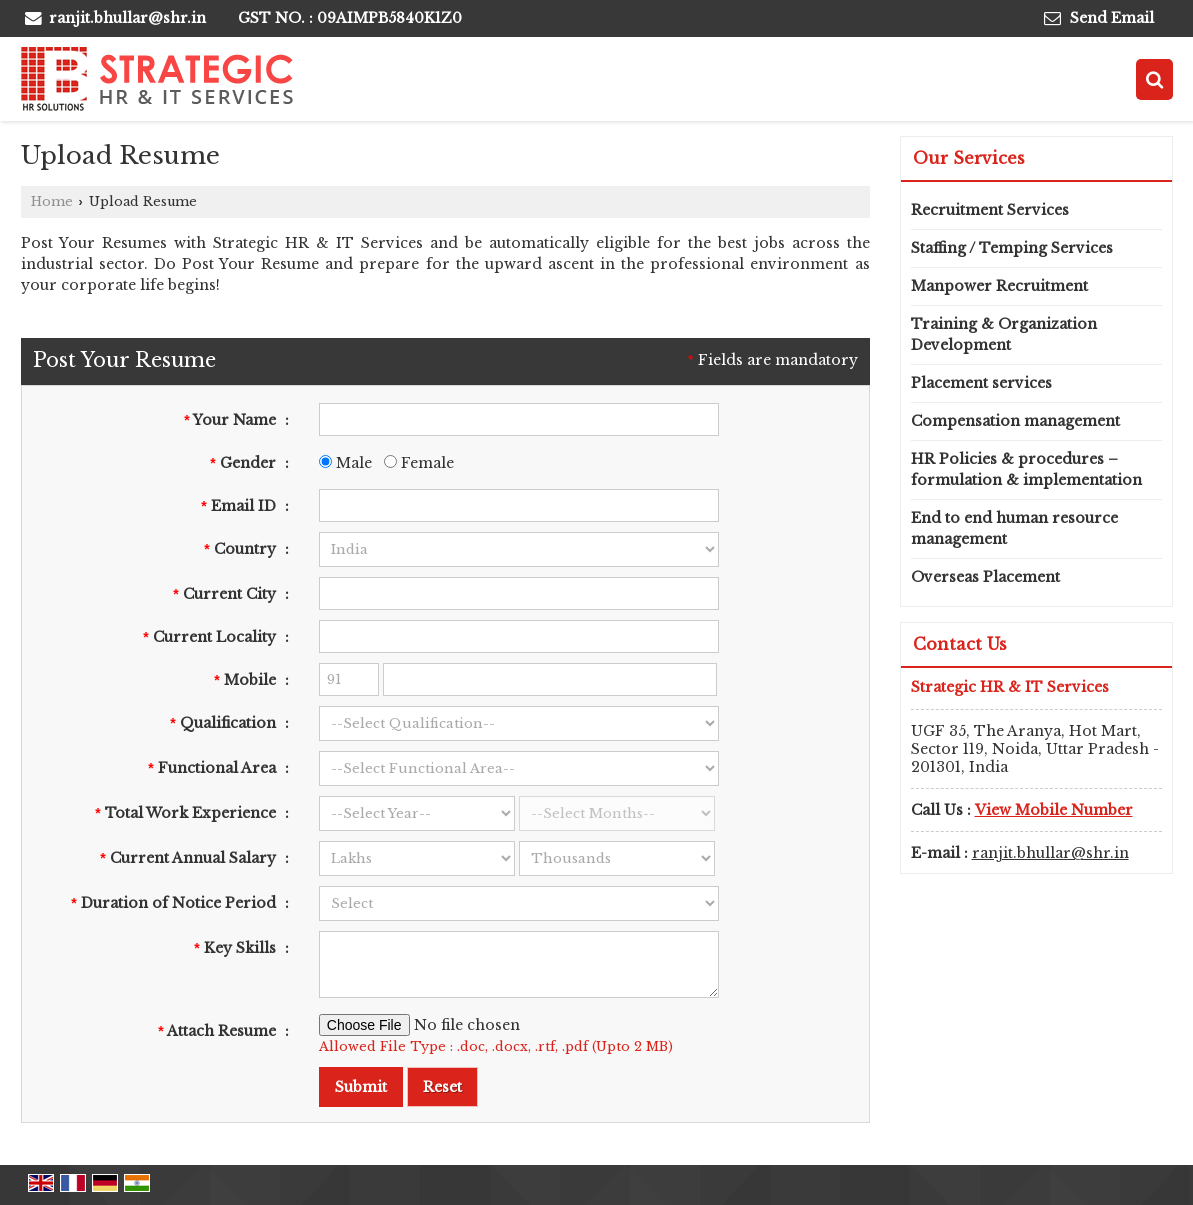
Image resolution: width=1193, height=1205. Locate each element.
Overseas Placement (985, 577)
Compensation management (1015, 421)
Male (345, 463)
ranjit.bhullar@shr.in (127, 18)
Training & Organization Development (1004, 334)
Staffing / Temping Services (1012, 248)
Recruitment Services (990, 210)
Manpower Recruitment (999, 286)
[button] (1054, 810)
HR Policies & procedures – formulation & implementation (1026, 469)
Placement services (981, 383)
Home (52, 201)
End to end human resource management (1014, 528)
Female (419, 463)
